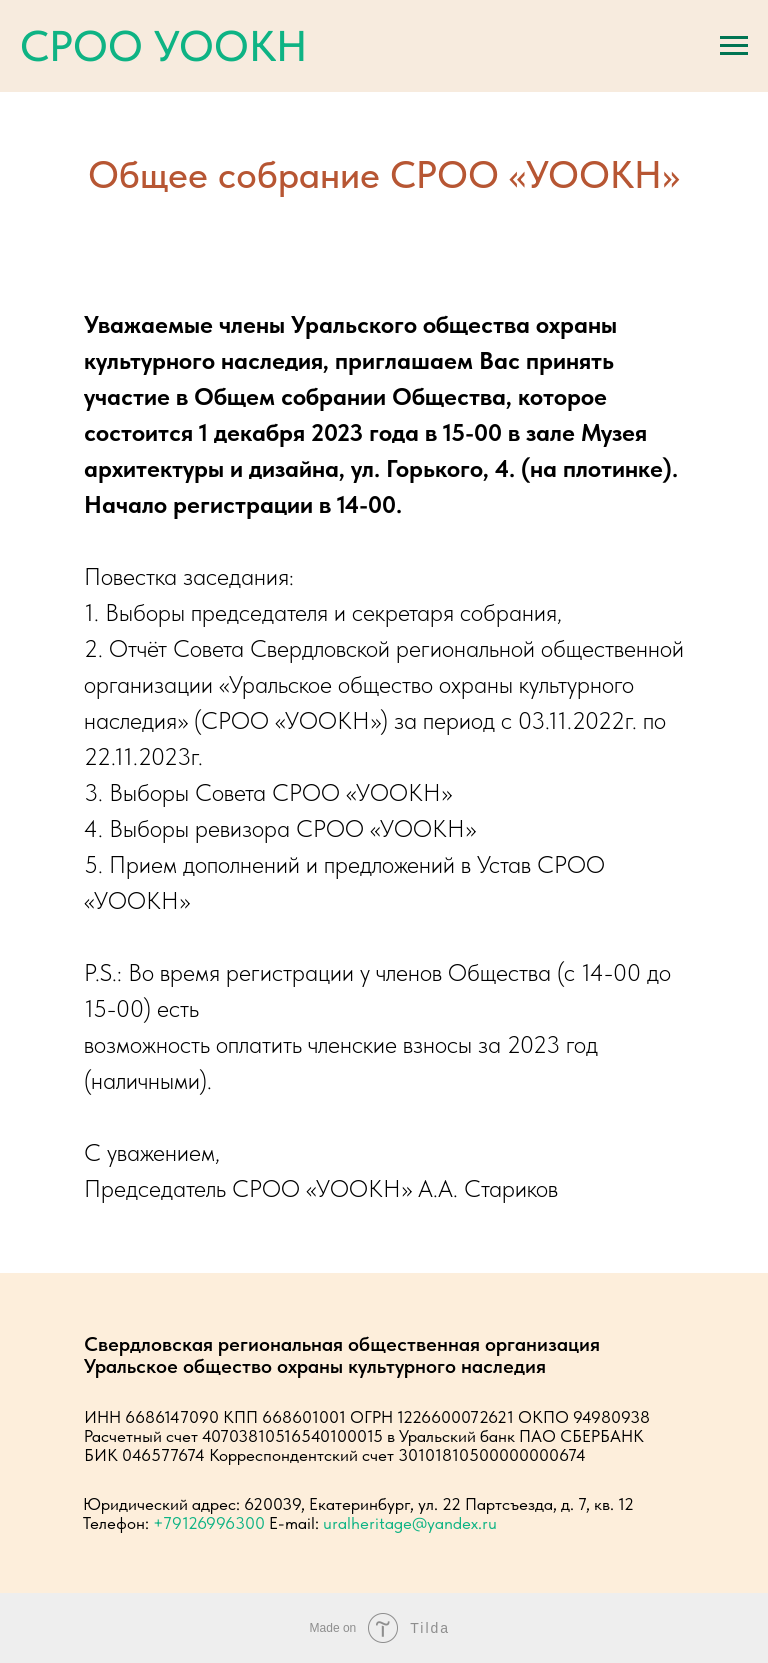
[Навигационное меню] (734, 46)
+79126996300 (209, 1523)
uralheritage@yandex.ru (410, 1523)
